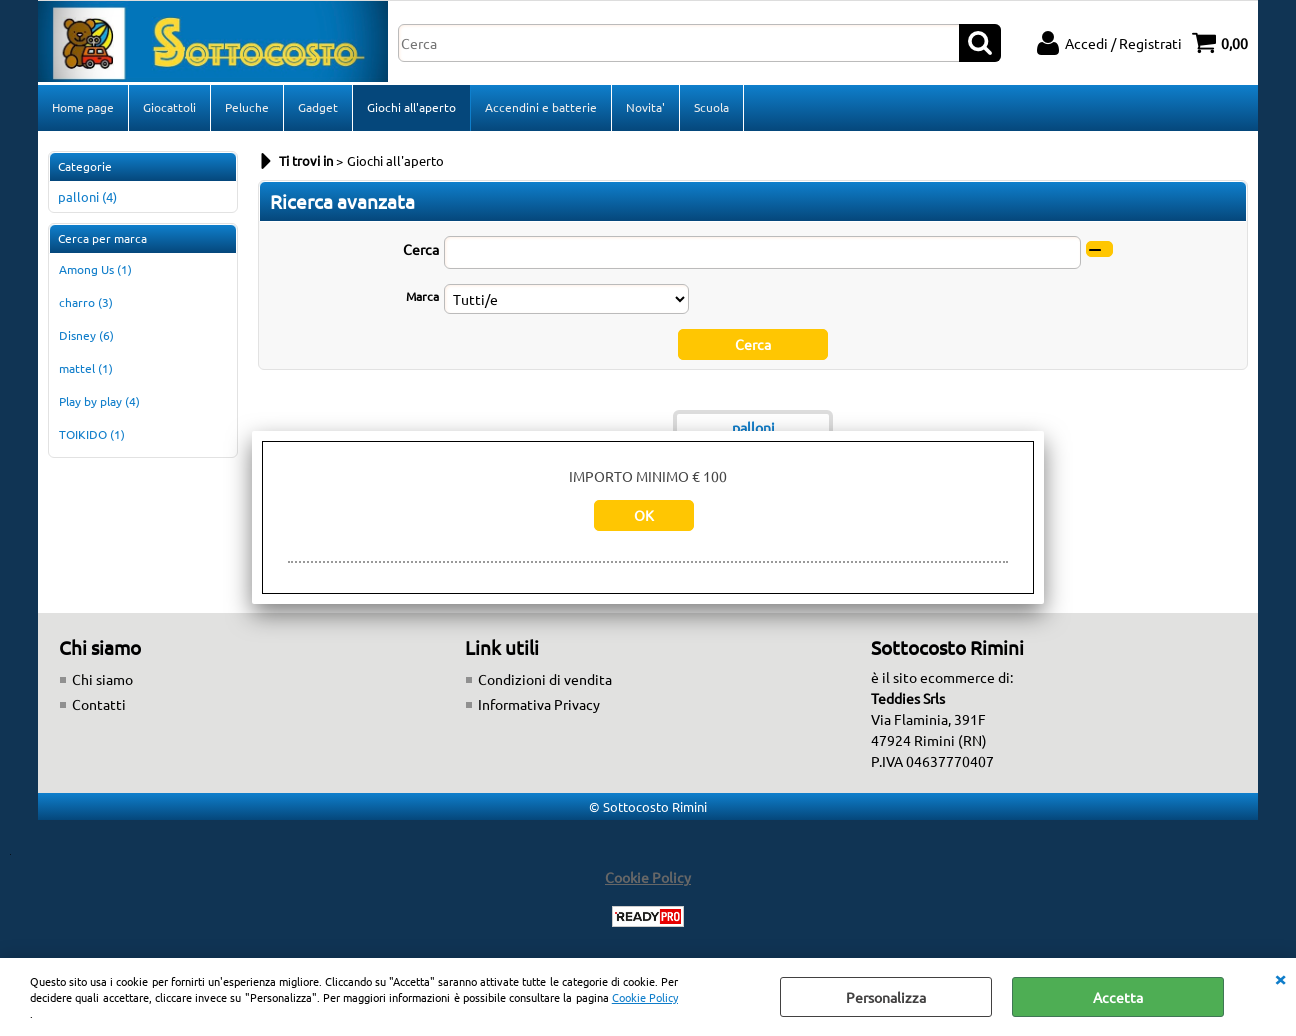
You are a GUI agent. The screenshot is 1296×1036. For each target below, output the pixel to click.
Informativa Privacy (539, 704)
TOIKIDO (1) (92, 434)
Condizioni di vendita (545, 679)
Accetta (1118, 997)
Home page (83, 107)
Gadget (318, 107)
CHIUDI (1280, 978)
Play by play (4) (99, 401)
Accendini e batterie (541, 107)
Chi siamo (102, 679)
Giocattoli (169, 107)
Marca (422, 296)
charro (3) (86, 302)
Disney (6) (86, 335)
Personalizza (886, 997)
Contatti (99, 704)
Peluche (247, 107)
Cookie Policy (645, 997)
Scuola (711, 107)
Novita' (645, 107)
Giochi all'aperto (411, 107)
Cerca (421, 249)
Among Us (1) (95, 269)
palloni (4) (87, 196)
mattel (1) (86, 368)
